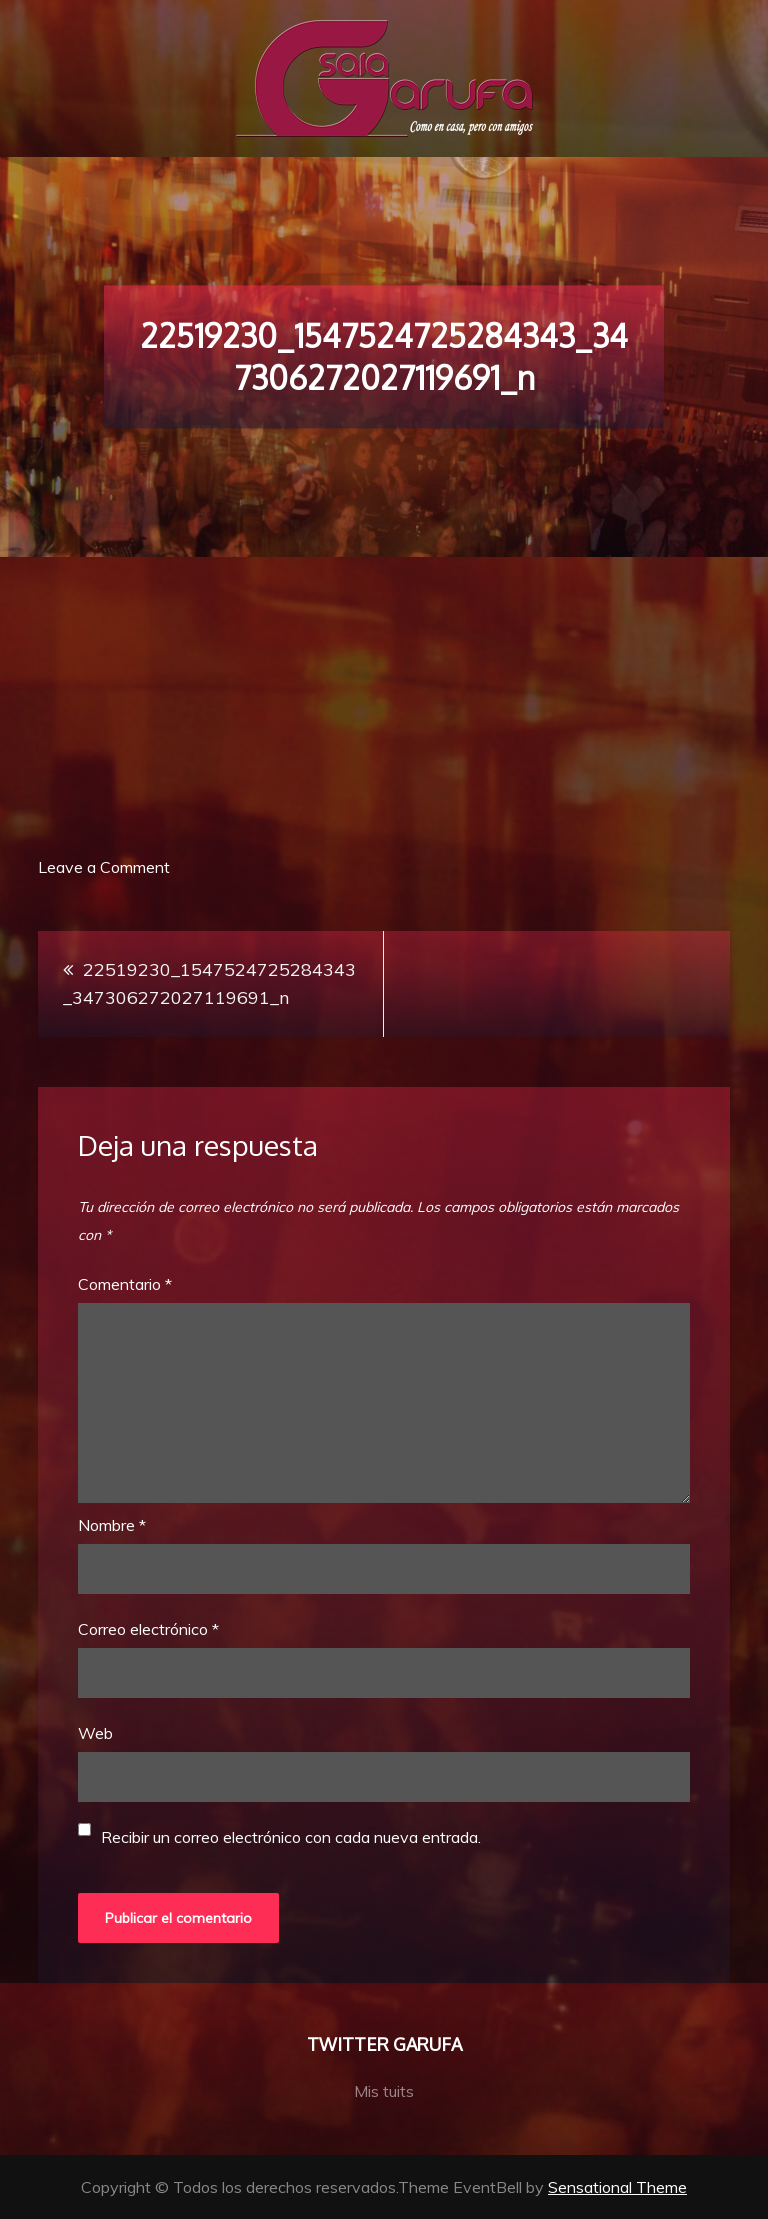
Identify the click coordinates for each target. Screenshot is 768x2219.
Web (95, 1733)
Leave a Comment (104, 867)
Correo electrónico (148, 1629)
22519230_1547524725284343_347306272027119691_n (209, 983)
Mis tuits (384, 2091)
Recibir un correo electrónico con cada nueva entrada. (291, 1837)
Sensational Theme (617, 2187)
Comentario (125, 1284)
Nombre (112, 1525)
